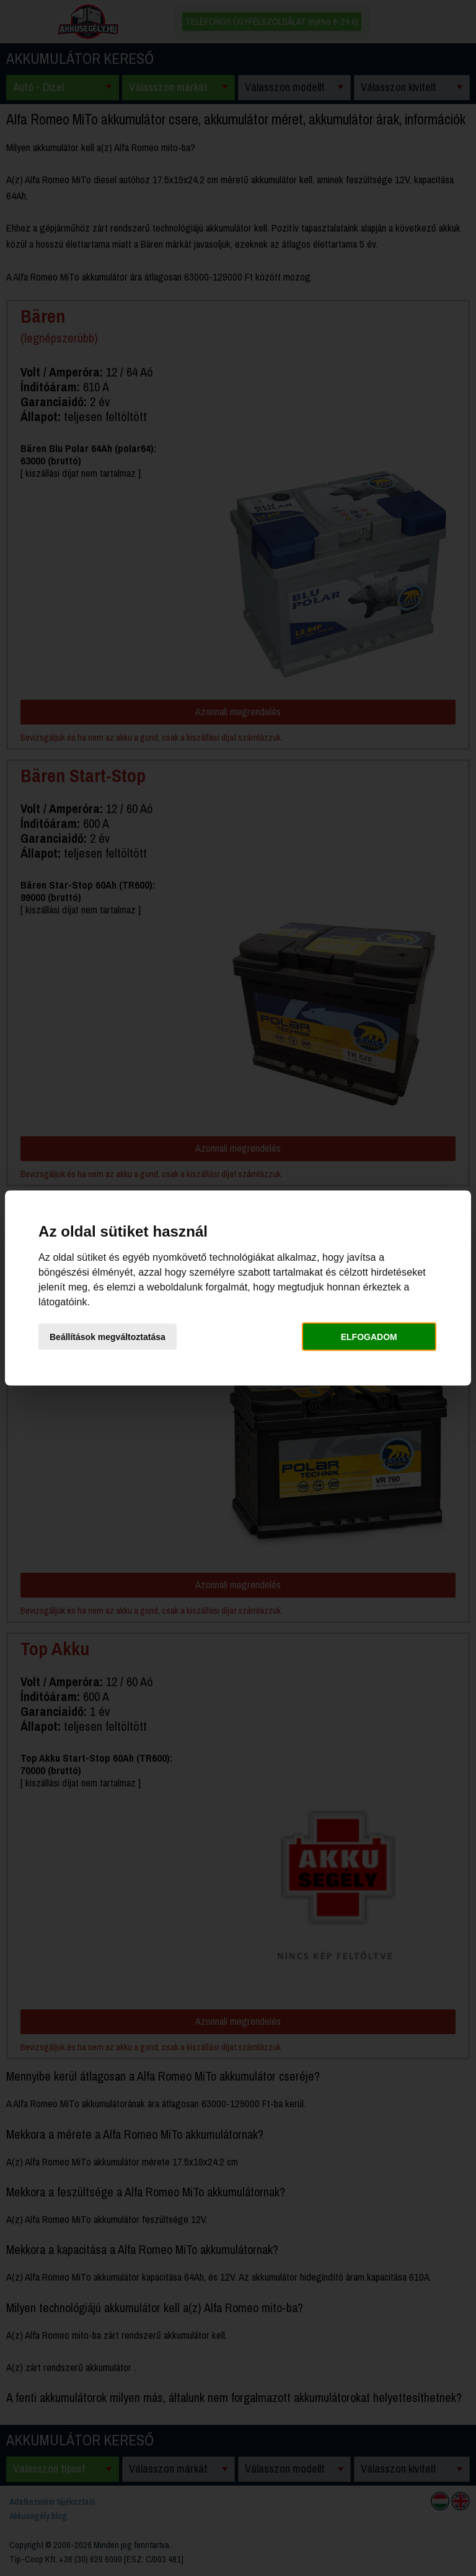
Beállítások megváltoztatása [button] (107, 1336)
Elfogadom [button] (369, 1336)
